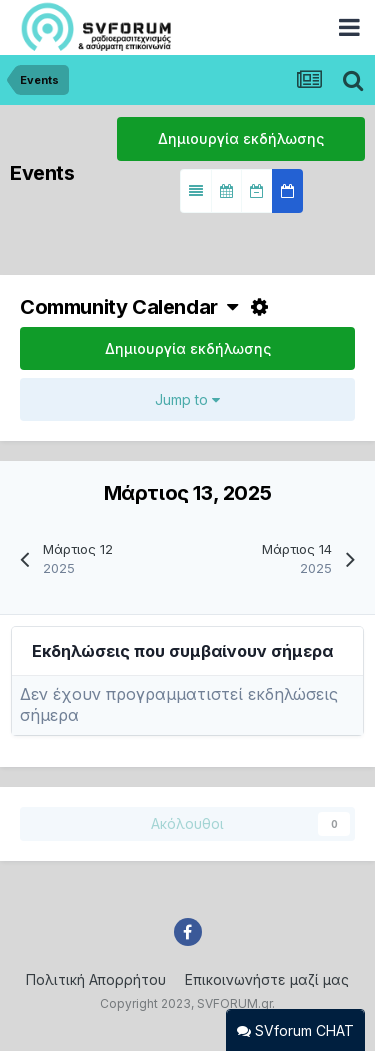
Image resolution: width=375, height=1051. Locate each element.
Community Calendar (129, 307)
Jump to (187, 399)
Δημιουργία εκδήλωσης (241, 138)
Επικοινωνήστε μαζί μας (267, 979)
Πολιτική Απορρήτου (96, 979)
